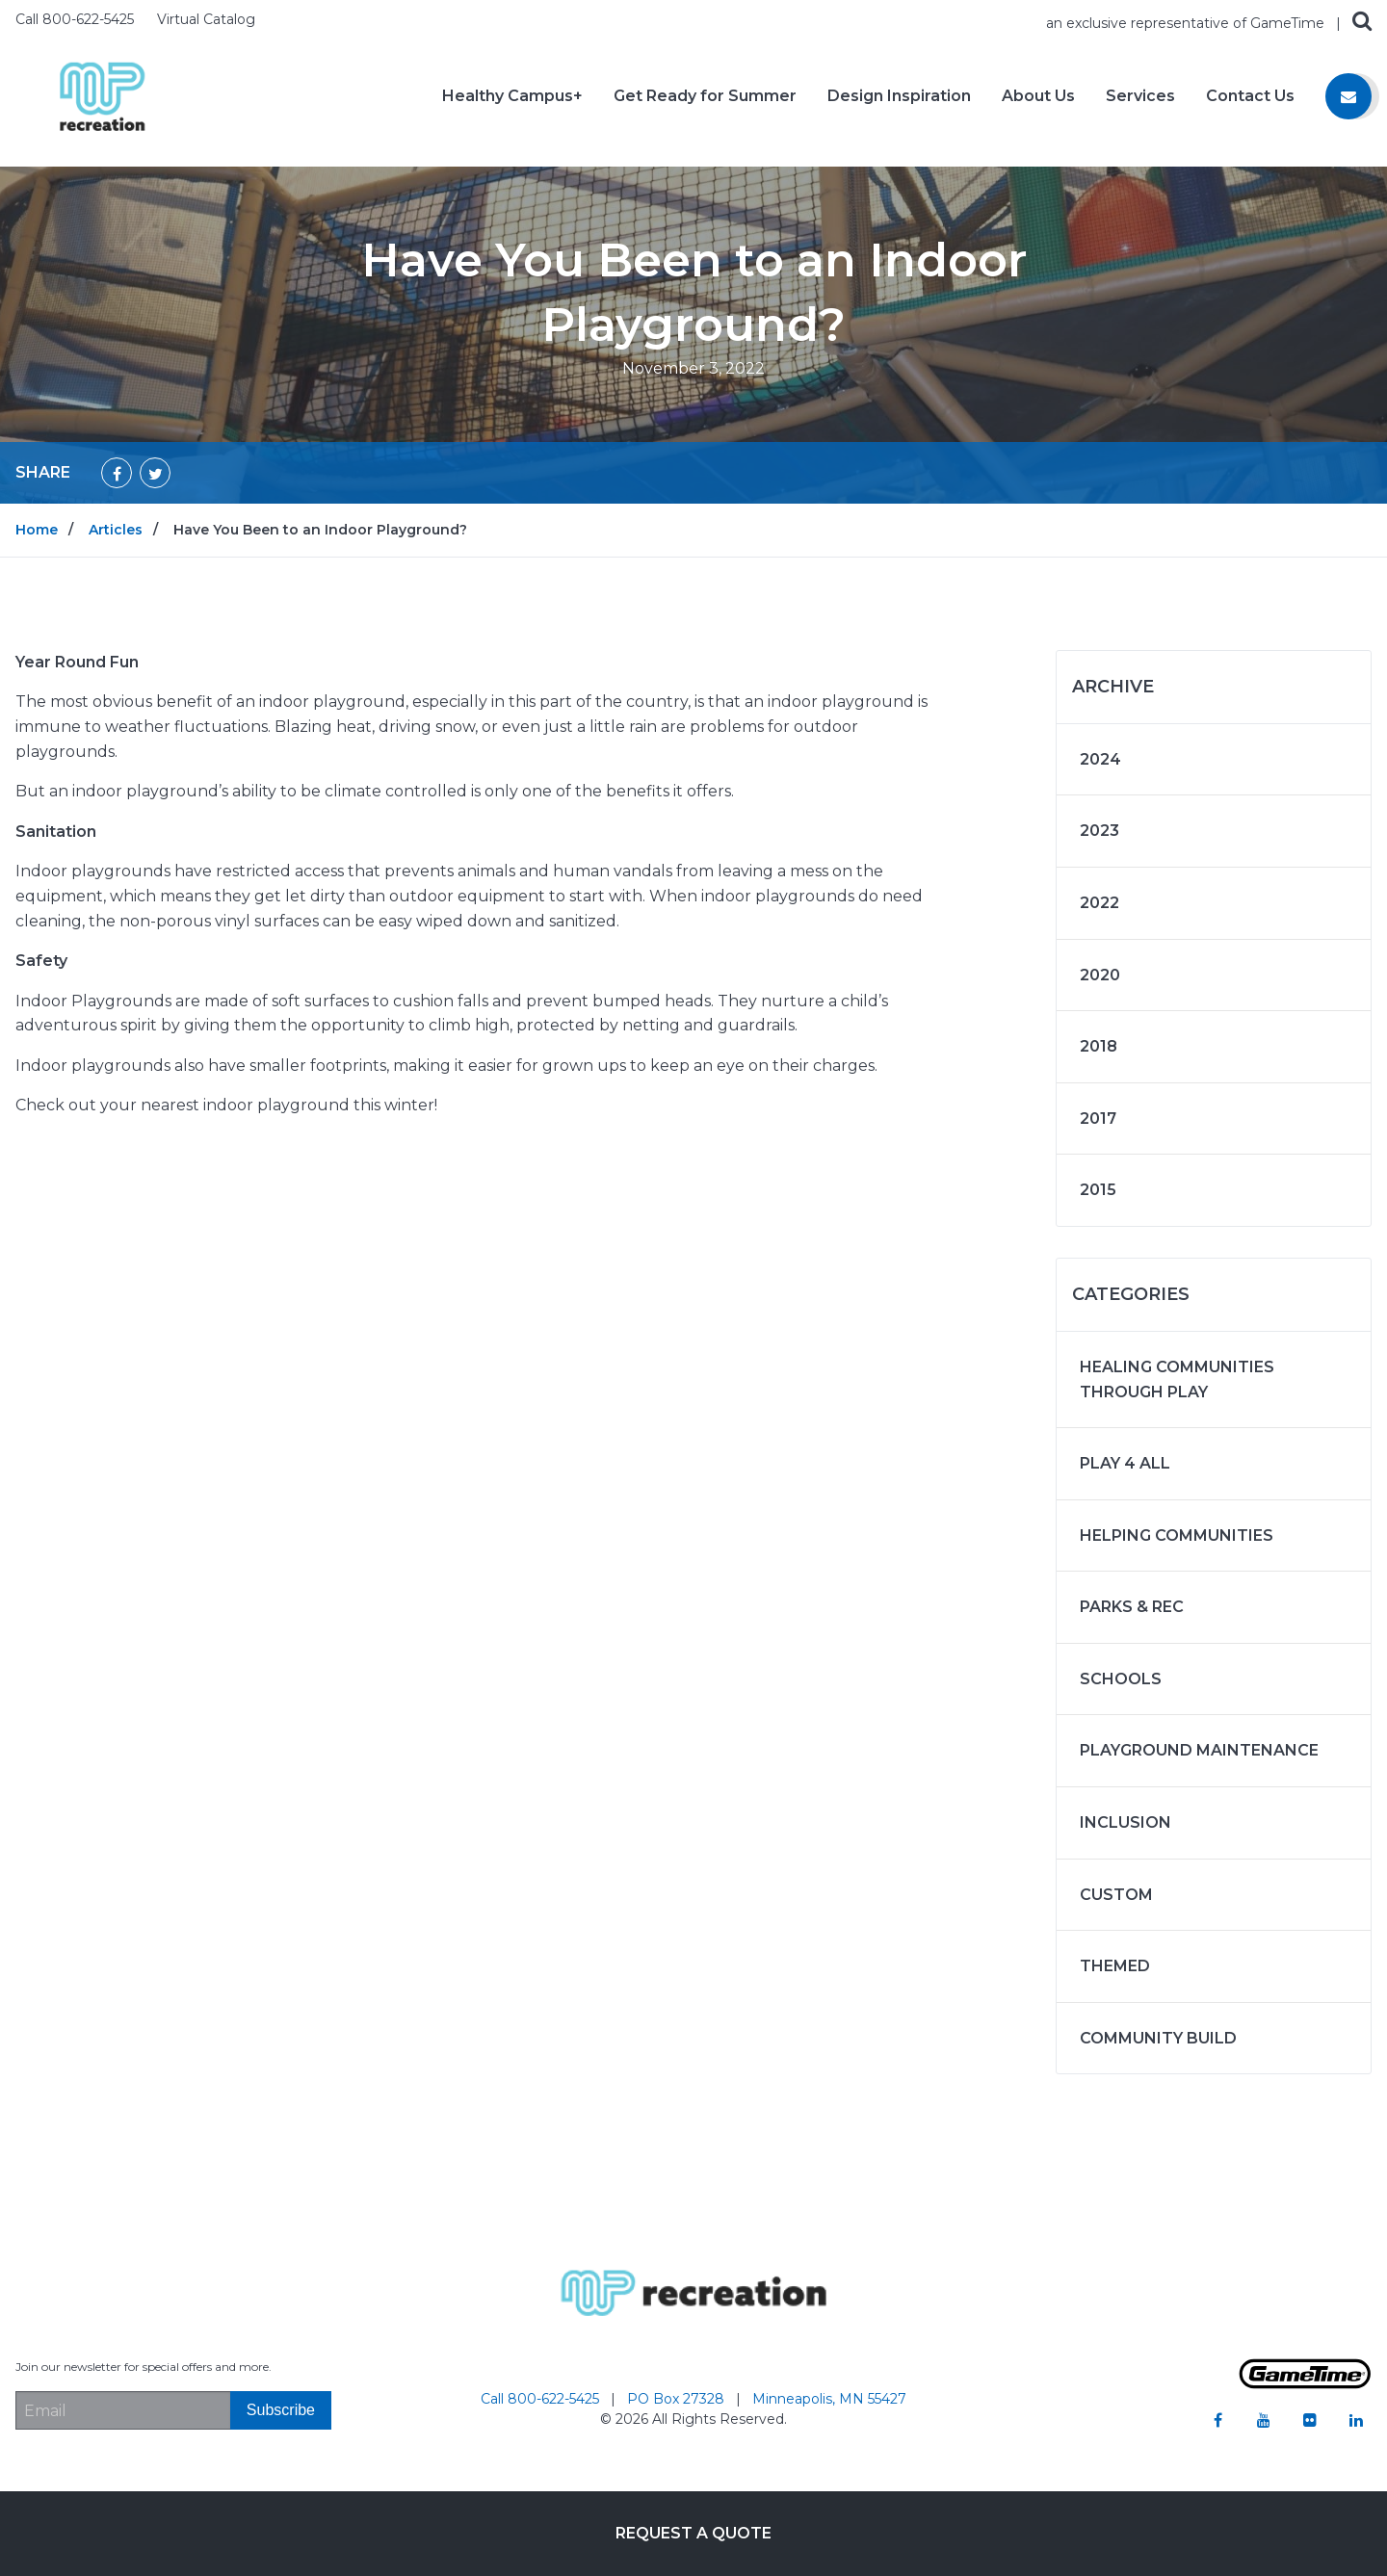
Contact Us (1250, 96)
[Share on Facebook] (116, 472)
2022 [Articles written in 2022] (1099, 903)
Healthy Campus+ (512, 96)
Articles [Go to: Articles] (116, 529)
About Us (1038, 96)
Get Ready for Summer (705, 96)
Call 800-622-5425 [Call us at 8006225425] (76, 19)
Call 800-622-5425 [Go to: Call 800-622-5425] (542, 2398)
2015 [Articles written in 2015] (1098, 1190)
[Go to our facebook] (1217, 2420)
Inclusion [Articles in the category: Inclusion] (1125, 1822)
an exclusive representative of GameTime (1187, 23)
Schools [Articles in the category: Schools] (1121, 1679)
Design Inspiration (899, 96)
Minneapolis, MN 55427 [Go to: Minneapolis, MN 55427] (829, 2398)
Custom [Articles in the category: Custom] (1116, 1895)
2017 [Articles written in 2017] (1098, 1118)
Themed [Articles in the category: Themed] (1115, 1966)
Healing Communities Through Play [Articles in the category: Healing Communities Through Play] (1177, 1379)
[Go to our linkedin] (1356, 2420)
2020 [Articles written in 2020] (1100, 975)
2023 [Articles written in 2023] (1099, 830)
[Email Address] (122, 2410)
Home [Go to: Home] (36, 529)
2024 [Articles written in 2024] (1100, 759)
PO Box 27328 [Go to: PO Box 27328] (677, 2398)
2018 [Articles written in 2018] (1098, 1046)
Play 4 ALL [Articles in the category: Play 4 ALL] (1125, 1463)
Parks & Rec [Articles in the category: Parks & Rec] (1132, 1607)
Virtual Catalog (206, 19)
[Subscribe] (280, 2410)
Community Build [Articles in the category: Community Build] (1158, 2038)
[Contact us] (1348, 96)
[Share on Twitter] (155, 472)
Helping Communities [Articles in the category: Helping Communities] (1176, 1535)
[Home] (102, 95)
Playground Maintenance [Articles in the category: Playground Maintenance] (1199, 1750)
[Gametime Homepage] (1305, 2384)
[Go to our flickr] (1310, 2420)
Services (1140, 96)
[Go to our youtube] (1263, 2420)
